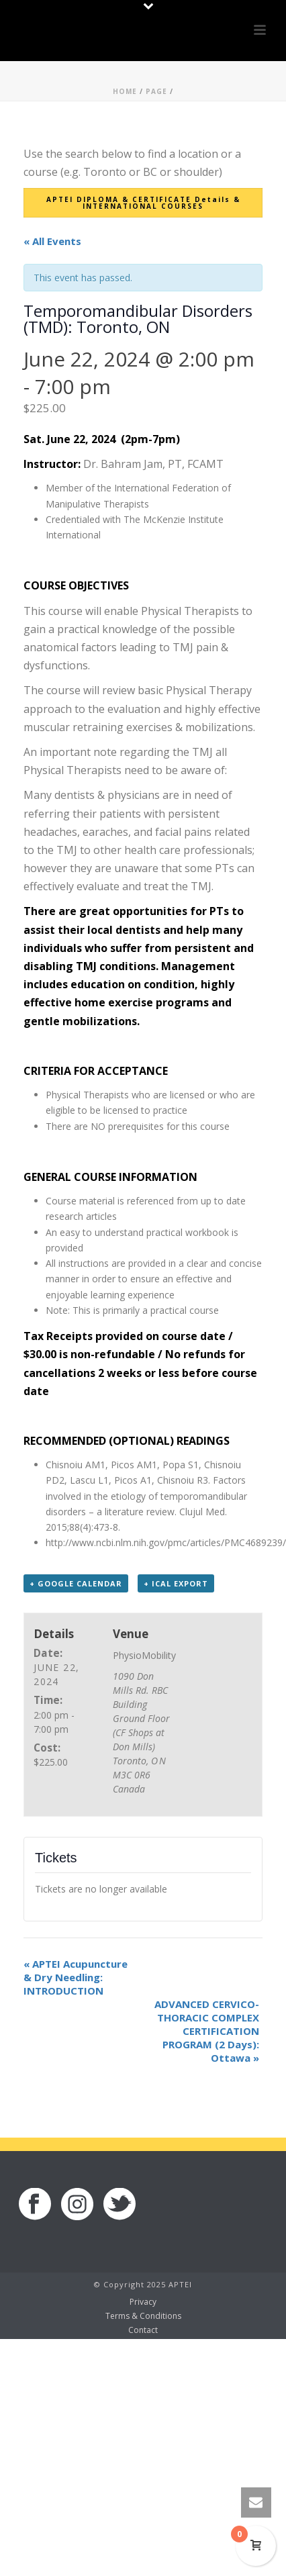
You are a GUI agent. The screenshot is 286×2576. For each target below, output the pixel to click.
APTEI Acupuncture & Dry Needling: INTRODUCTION (75, 1977)
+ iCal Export (176, 1583)
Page (156, 91)
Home (125, 91)
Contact (143, 2330)
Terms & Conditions (143, 2316)
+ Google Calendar (76, 1583)
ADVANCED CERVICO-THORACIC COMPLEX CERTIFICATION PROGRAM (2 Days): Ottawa (206, 2030)
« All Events (52, 241)
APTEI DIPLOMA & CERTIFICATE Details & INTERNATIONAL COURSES (143, 203)
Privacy (143, 2302)
